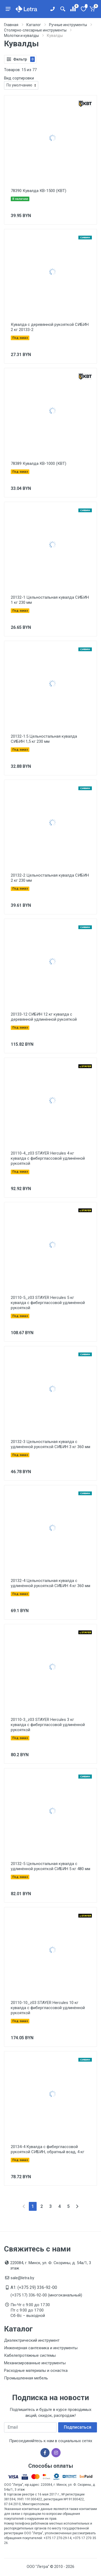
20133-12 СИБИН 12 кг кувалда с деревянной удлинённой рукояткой (44, 1017)
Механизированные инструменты (35, 2363)
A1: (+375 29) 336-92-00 (34, 2287)
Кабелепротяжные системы (30, 2355)
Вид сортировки (19, 78)
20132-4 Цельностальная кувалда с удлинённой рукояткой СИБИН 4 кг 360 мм (50, 1583)
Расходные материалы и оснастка (36, 2370)
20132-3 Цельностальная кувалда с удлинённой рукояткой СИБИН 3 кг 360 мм (50, 1444)
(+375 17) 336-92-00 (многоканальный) (46, 2295)
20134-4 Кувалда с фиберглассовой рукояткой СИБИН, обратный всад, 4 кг (47, 2149)
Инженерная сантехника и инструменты (41, 2347)
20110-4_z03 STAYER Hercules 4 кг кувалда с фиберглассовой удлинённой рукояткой (48, 1158)
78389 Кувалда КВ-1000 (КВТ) (38, 463)
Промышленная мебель (26, 2378)
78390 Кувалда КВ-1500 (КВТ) (38, 190)
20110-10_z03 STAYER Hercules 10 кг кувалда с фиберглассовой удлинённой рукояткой (48, 2007)
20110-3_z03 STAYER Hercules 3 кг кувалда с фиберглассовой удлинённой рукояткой (48, 1724)
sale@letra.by (22, 2277)
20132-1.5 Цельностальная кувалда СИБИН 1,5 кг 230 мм (44, 739)
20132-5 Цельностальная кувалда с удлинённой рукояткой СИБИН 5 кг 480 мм (50, 1866)
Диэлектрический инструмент (32, 2340)
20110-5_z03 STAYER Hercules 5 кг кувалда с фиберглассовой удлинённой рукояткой (48, 1302)
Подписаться (77, 2427)
